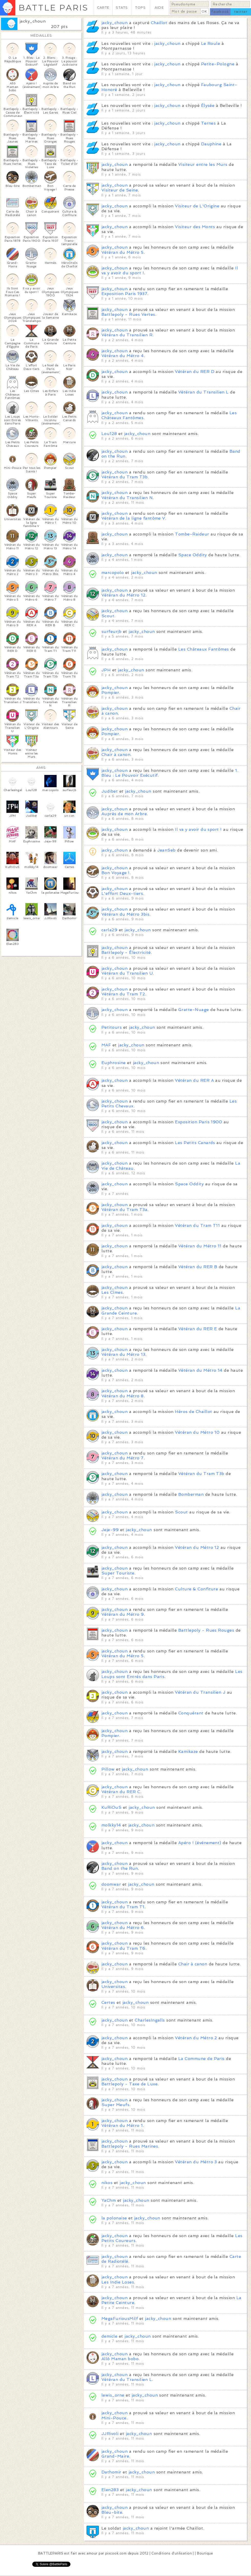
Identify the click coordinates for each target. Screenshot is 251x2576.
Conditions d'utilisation (171, 2553)
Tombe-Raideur (192, 534)
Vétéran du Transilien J (200, 1692)
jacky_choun (32, 21)
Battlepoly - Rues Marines (129, 2146)
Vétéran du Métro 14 (200, 1370)
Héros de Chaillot (193, 1411)
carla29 (110, 929)
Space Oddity (192, 554)
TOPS (140, 7)
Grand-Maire (115, 2456)
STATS (122, 7)
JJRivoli (110, 2433)
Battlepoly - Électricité (126, 952)
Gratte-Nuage (193, 1009)
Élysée (208, 105)
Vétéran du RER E (197, 1328)
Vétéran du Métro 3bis (125, 914)
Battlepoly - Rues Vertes (128, 314)
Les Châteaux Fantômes (203, 649)
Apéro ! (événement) (199, 1842)
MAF (106, 1045)
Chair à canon (115, 754)
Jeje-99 (110, 1529)
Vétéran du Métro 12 (123, 595)
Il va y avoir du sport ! (198, 829)
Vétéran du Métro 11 (200, 1246)
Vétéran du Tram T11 (197, 1225)
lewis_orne (112, 2395)
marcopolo (112, 572)
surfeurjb (111, 631)
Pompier (110, 692)
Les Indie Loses (117, 2282)
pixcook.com (116, 2553)
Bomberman (191, 1494)
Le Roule (210, 43)
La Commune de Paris (201, 2058)
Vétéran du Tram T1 (122, 1906)
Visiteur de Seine (119, 190)
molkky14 (111, 1825)
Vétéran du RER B (197, 1266)
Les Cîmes (112, 1292)
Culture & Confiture (196, 1589)
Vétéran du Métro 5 (122, 252)
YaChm (108, 2200)
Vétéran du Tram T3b (124, 476)
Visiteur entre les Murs (202, 164)
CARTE (103, 7)
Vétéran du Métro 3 (196, 2161)
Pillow (108, 1769)
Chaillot (159, 22)
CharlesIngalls (150, 2020)
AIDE (159, 7)
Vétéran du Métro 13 (123, 1354)
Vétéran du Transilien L (203, 392)
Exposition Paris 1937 (124, 293)
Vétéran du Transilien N (127, 497)
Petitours (111, 1027)
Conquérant (191, 1713)
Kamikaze (188, 1751)
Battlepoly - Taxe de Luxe (129, 2084)
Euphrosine (113, 1062)
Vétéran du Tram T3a (124, 1209)
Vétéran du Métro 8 (122, 1395)
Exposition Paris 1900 (198, 1121)
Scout (107, 615)
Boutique (205, 2553)
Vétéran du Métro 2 (196, 2037)
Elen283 (110, 2489)
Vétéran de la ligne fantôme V (133, 518)
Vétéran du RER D (194, 371)
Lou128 (109, 433)
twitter (240, 12)
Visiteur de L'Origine (197, 206)
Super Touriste (117, 1573)
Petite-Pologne (218, 64)
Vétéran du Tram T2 (123, 994)
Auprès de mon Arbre (124, 813)
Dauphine (211, 144)
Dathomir (111, 2472)
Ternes (208, 123)
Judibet (109, 791)
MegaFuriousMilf (119, 2318)
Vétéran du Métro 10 (197, 1432)
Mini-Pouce (114, 2418)
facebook (220, 12)
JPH (106, 670)
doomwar (111, 1884)
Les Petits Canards (195, 1142)
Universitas (113, 1986)
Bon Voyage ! (115, 872)
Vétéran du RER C (120, 1791)
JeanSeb (166, 850)
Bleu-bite (111, 2512)
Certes (108, 2002)
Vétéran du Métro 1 (122, 2125)
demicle (109, 2336)
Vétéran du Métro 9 (122, 1614)
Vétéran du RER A (194, 1080)
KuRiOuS (111, 1807)
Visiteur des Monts (195, 226)
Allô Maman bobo (120, 2358)
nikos (106, 2182)
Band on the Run (119, 1868)
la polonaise (114, 2218)
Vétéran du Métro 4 (122, 355)
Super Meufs (115, 2104)
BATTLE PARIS (53, 8)
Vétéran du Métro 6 (122, 1927)
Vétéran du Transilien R (126, 334)
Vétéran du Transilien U (127, 973)
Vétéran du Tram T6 (123, 1948)
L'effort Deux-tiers (122, 893)
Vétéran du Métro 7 (122, 1458)
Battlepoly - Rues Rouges (206, 1630)
